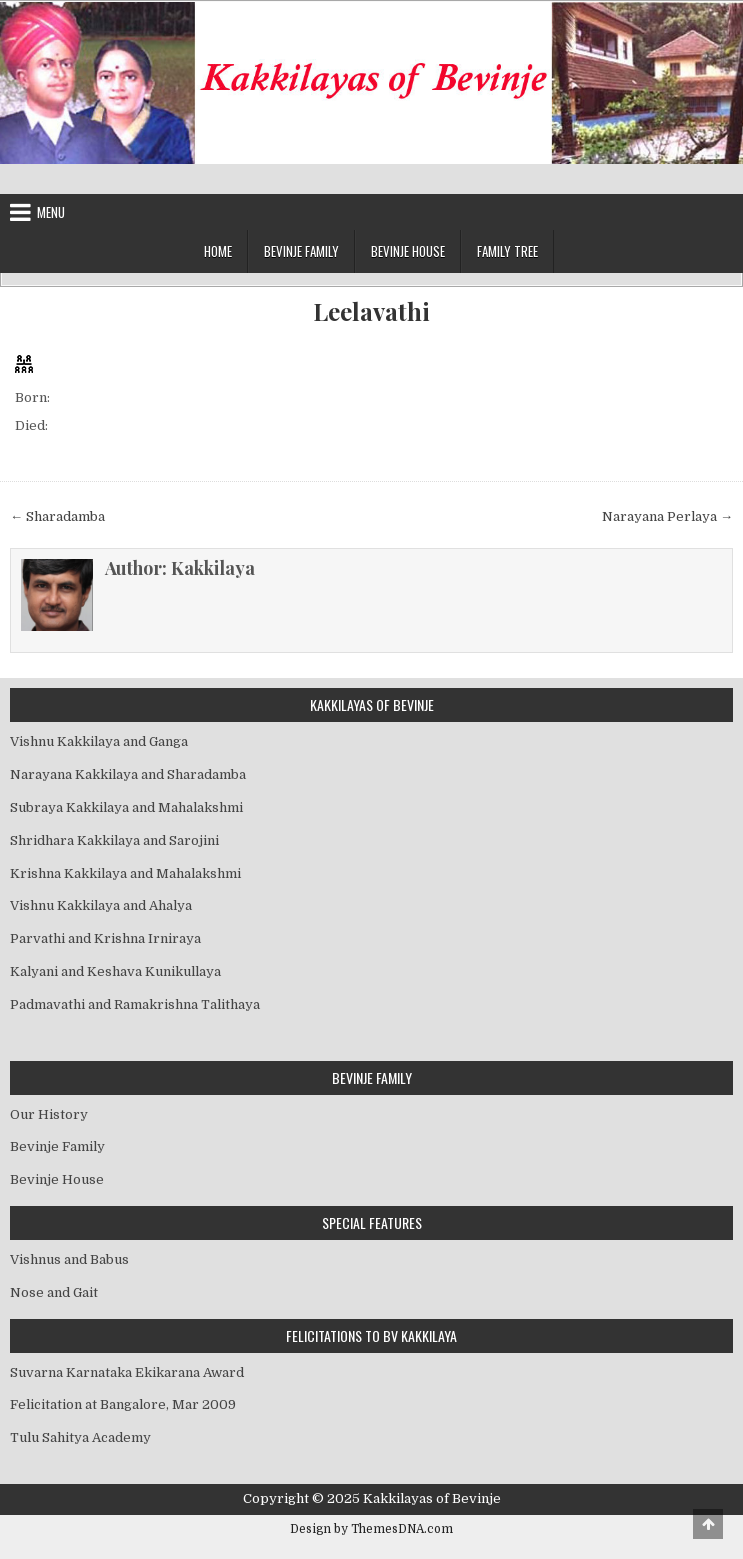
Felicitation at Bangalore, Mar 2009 (123, 1404)
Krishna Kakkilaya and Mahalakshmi (125, 873)
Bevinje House (408, 251)
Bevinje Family (301, 251)
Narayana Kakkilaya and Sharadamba (128, 774)
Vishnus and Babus (69, 1259)
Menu (51, 212)
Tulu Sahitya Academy (80, 1437)
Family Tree (507, 251)
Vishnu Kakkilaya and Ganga (99, 741)
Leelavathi (371, 311)
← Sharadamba (57, 516)
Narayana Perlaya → (667, 516)
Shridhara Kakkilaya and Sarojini (114, 840)
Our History (49, 1114)
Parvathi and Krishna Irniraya (105, 938)
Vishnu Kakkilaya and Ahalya (101, 905)
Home (218, 251)
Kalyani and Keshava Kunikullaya (115, 971)
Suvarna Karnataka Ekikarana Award (127, 1372)
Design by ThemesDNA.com (371, 1529)
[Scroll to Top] (708, 1524)
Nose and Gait (54, 1292)
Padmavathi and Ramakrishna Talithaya (135, 1004)
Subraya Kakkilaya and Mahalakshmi (126, 807)
